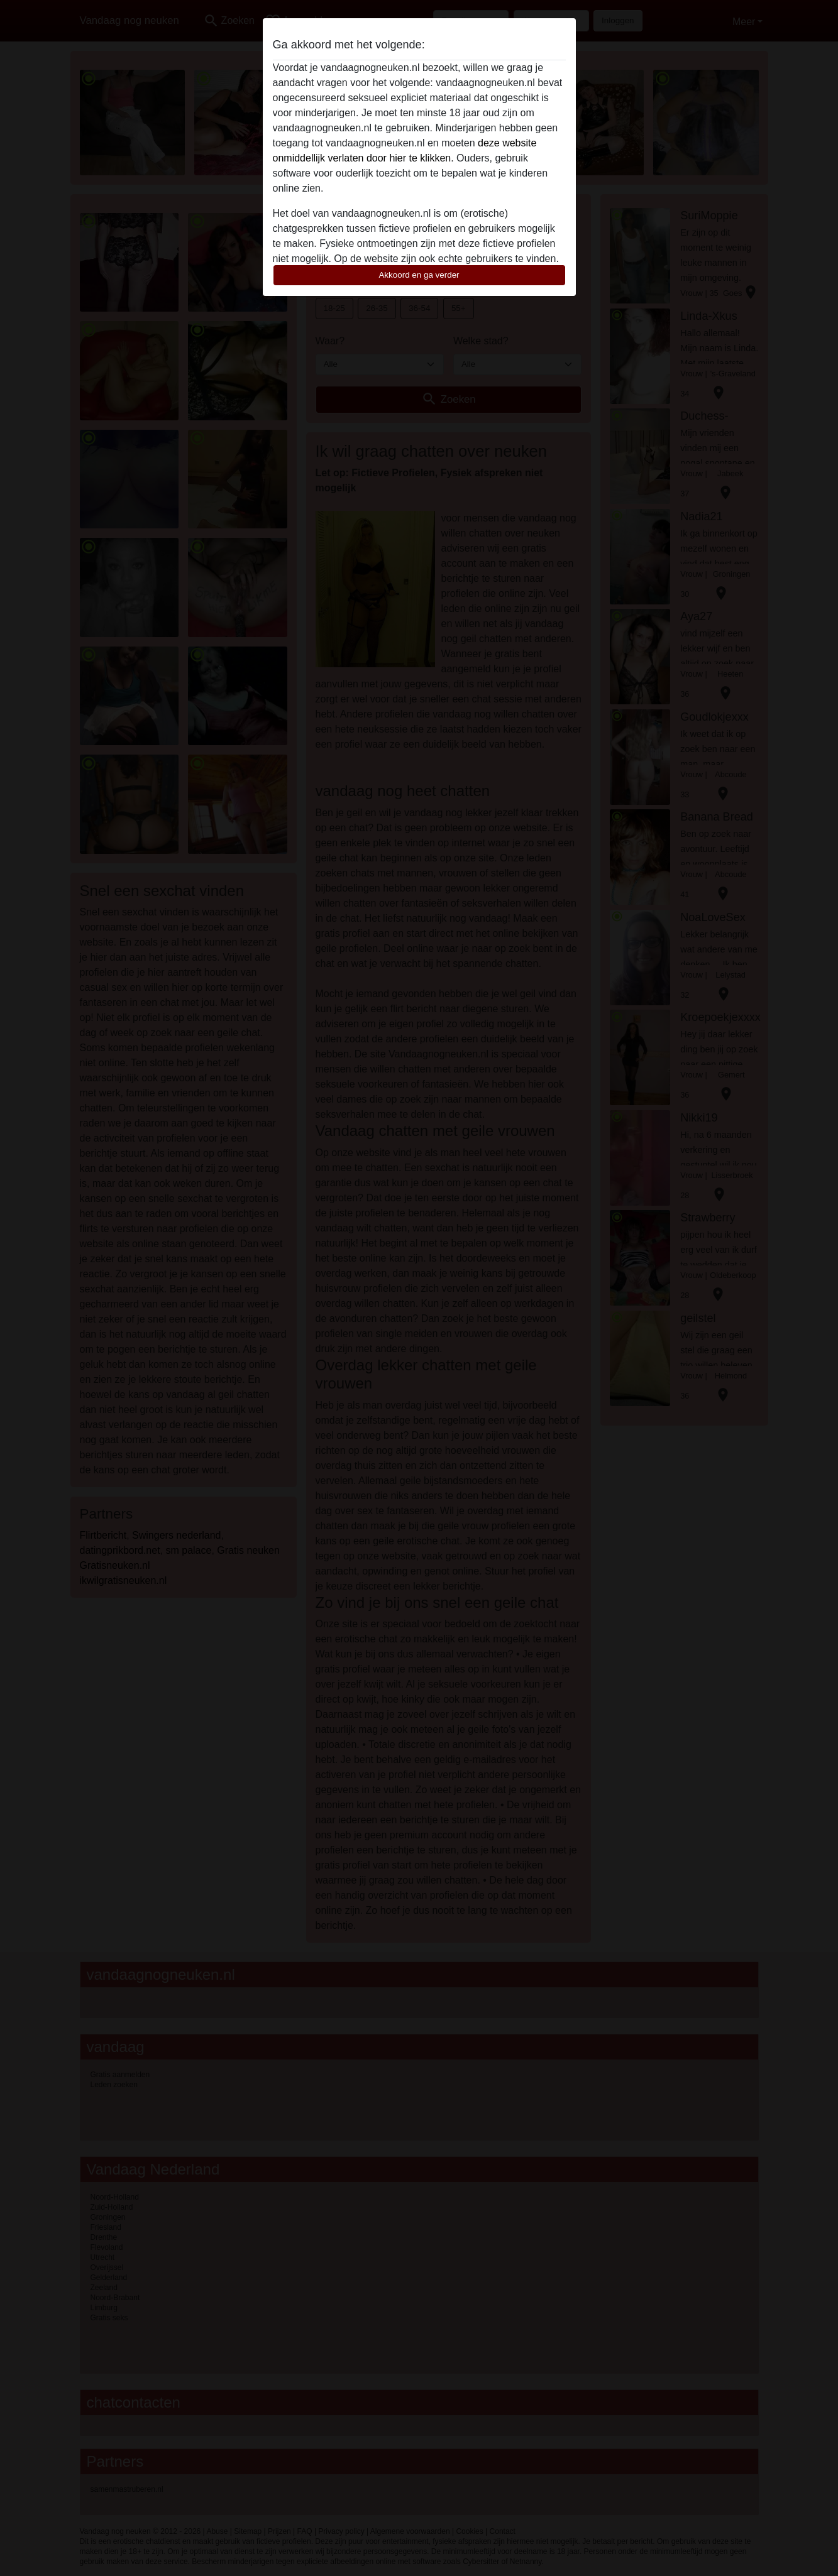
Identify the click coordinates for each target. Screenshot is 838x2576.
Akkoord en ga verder (418, 275)
